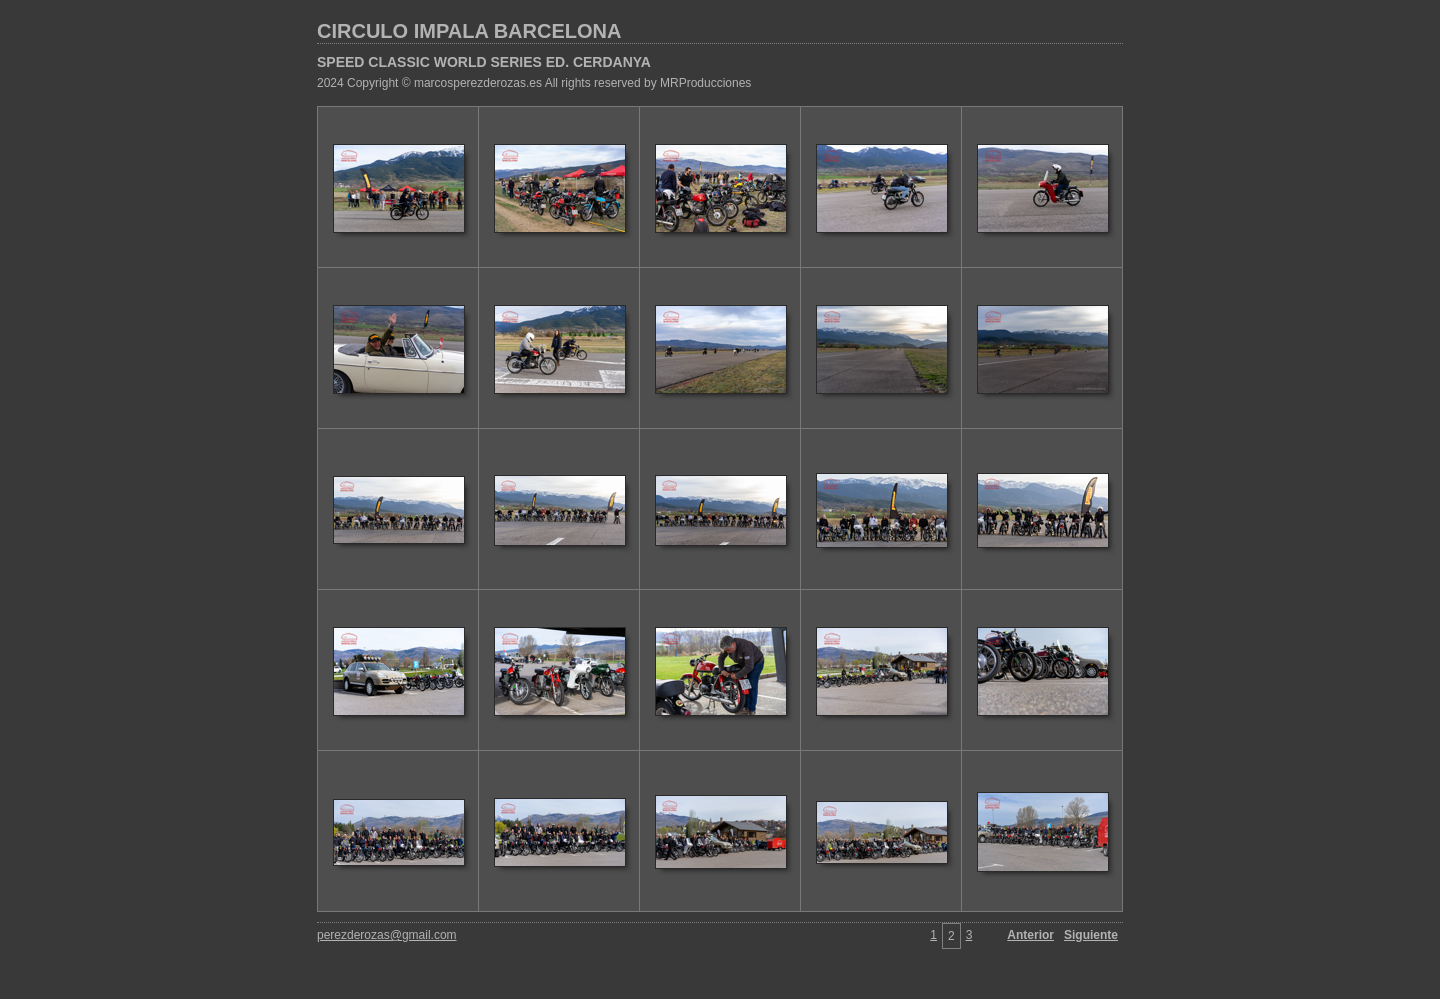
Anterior (1030, 935)
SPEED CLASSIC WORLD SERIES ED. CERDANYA (484, 62)
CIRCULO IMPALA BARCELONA (469, 31)
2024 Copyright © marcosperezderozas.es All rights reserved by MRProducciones (534, 83)
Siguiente (1091, 935)
